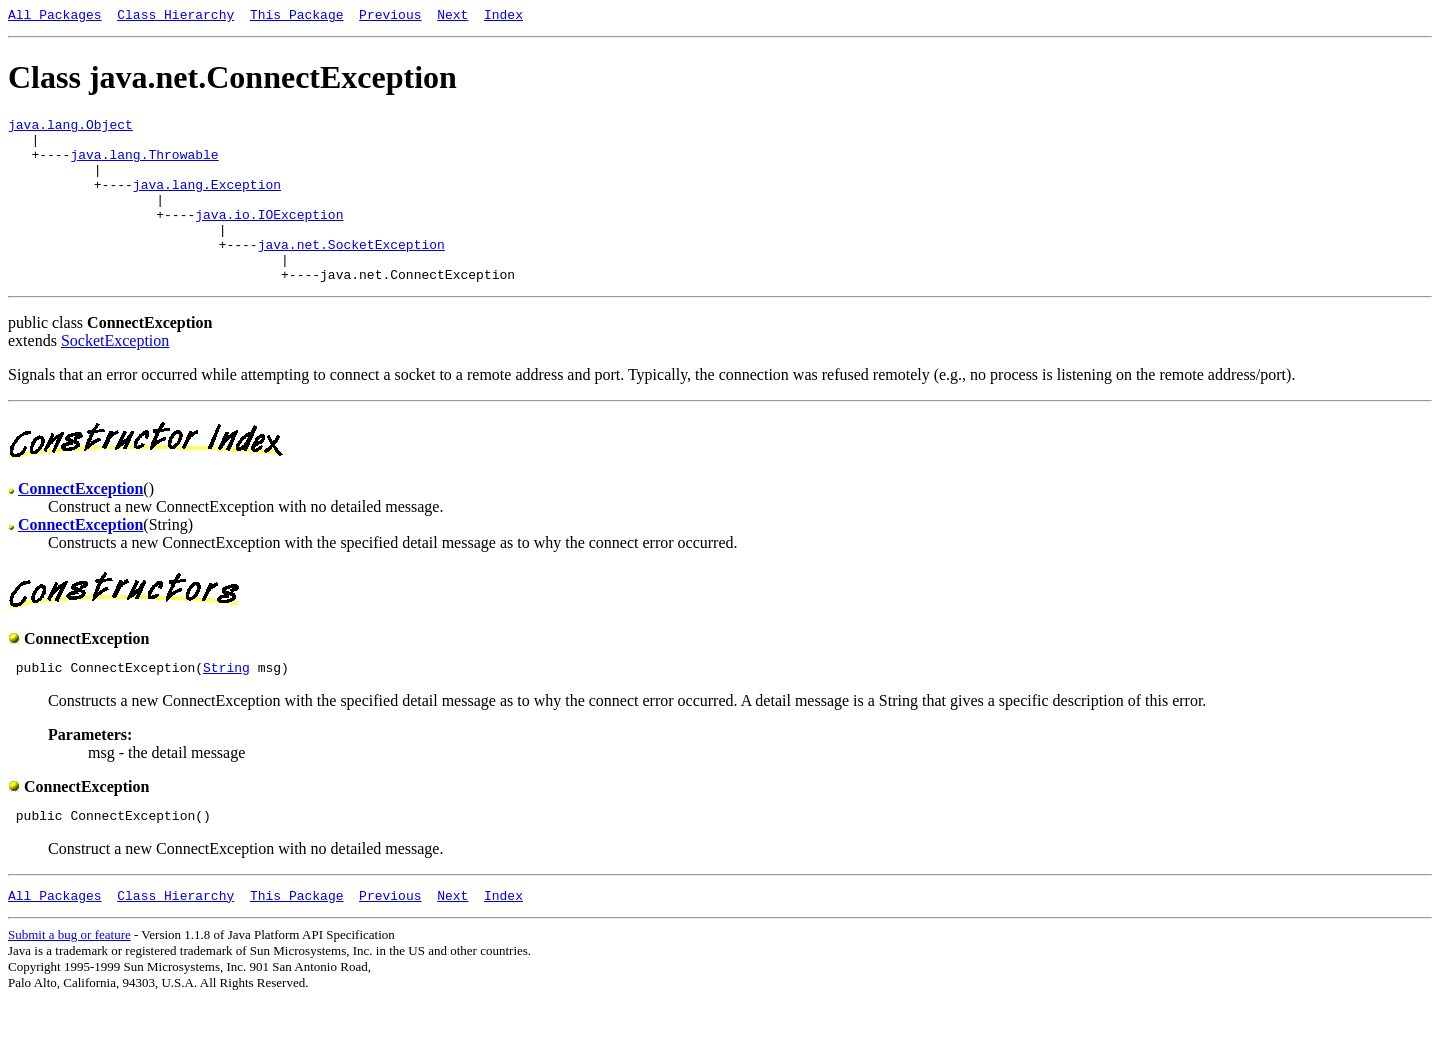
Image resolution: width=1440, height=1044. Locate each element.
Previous (390, 17)
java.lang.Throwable (144, 166)
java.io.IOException (269, 238)
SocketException (115, 376)
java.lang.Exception (207, 202)
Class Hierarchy (175, 17)
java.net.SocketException (351, 274)
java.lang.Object (70, 130)
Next (452, 17)
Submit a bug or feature (69, 979)
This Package (297, 17)
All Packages (55, 17)
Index (503, 17)
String (226, 706)
